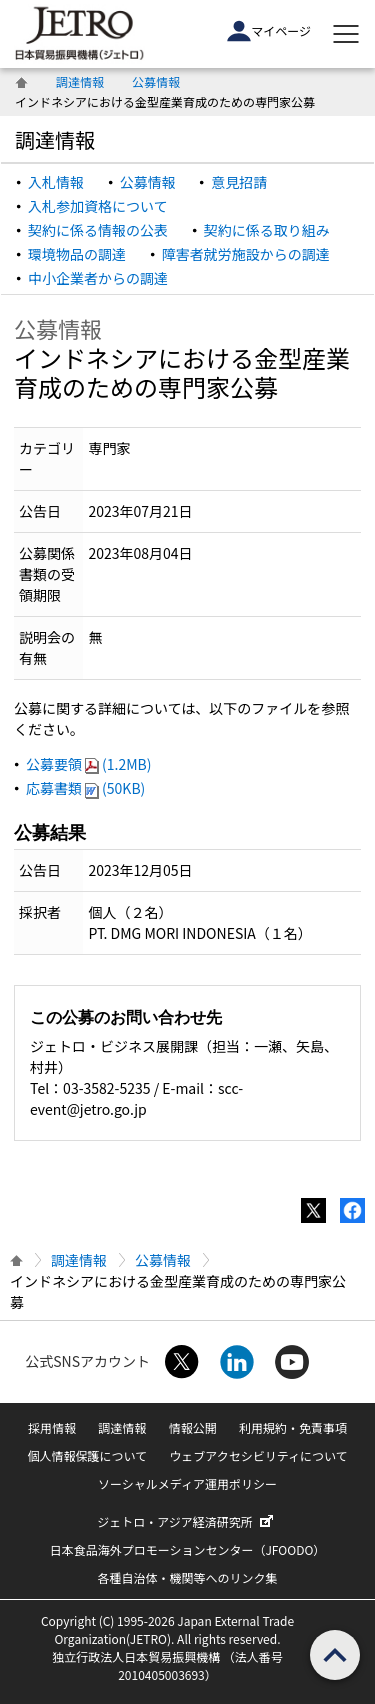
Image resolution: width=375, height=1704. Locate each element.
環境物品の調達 (77, 254)
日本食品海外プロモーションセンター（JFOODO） (188, 1549)
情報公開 (193, 1427)
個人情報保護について (87, 1455)
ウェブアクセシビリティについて (258, 1455)
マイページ (269, 31)
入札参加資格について (98, 206)
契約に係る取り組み (267, 230)
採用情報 (52, 1427)
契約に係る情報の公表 (98, 230)
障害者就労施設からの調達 (246, 254)
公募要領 (88, 764)
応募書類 (85, 788)
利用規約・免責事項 (293, 1427)
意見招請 (239, 182)
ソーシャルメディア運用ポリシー (187, 1483)
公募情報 (156, 81)
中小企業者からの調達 (98, 278)
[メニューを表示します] (346, 34)
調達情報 (80, 81)
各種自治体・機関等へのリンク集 (187, 1577)
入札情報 (56, 182)
